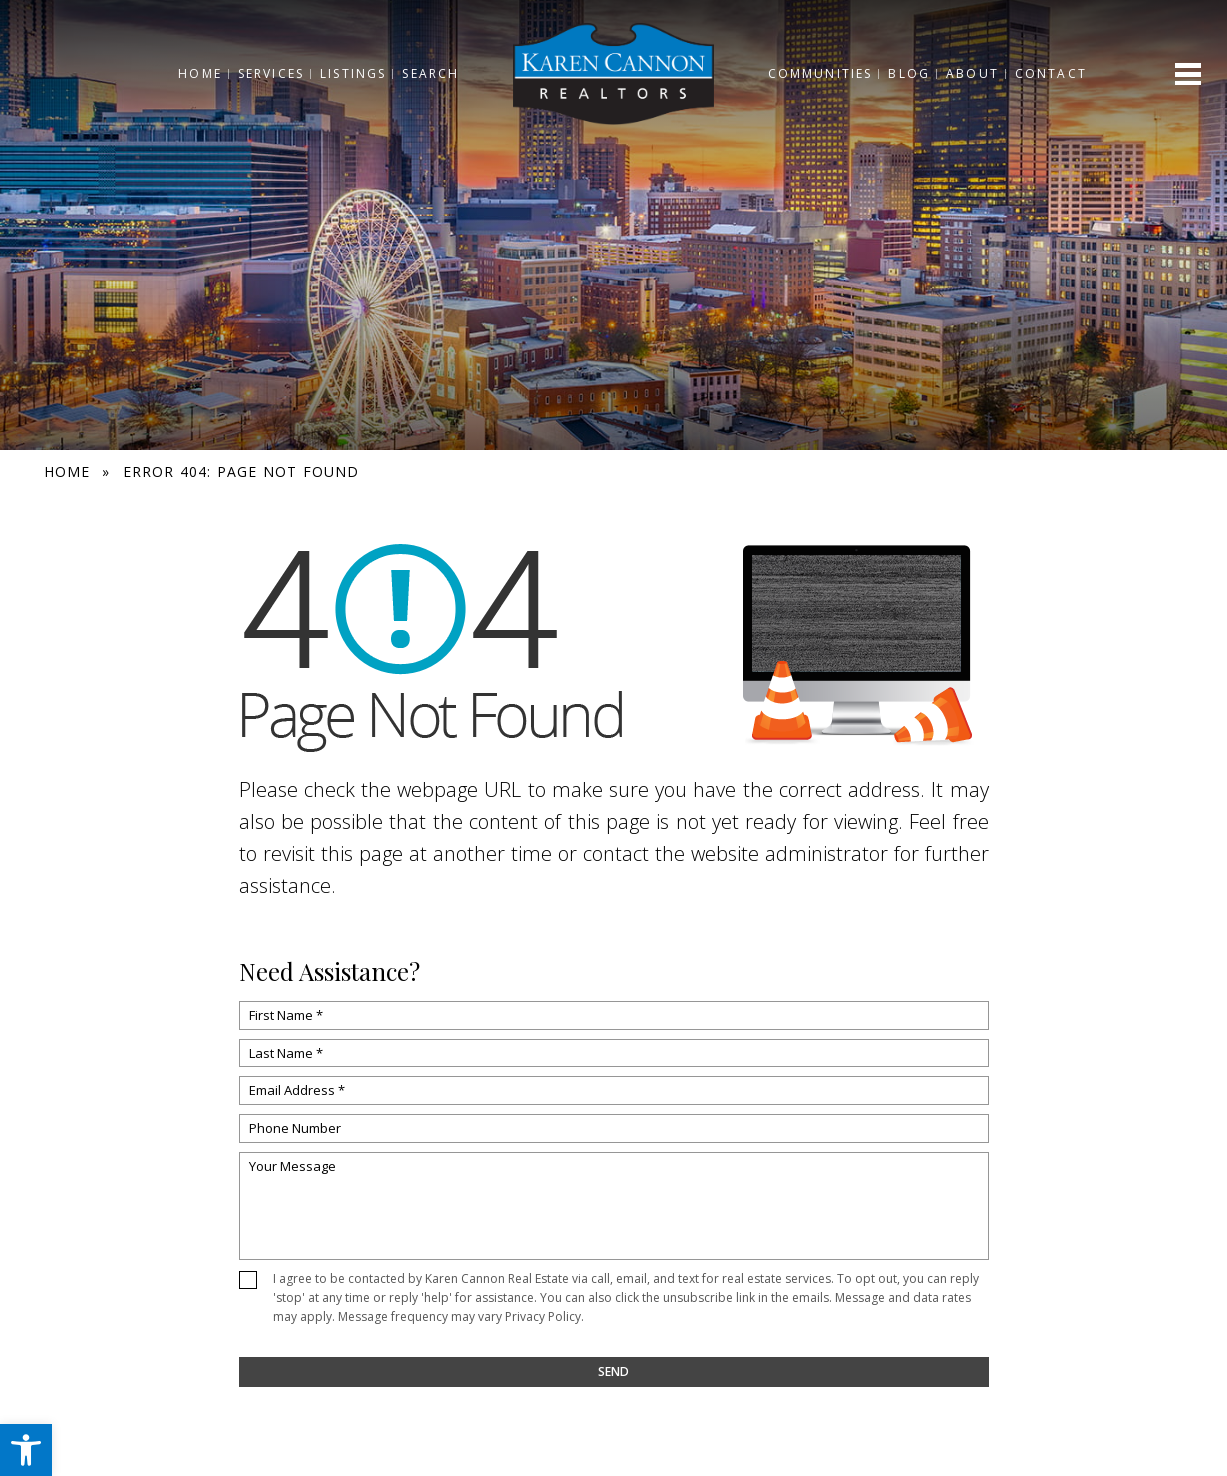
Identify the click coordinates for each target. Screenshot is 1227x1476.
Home (194, 73)
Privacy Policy (543, 1316)
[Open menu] (1188, 74)
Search (425, 73)
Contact (1057, 73)
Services (265, 73)
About (978, 73)
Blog (915, 73)
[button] (26, 1450)
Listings (347, 73)
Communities (825, 73)
